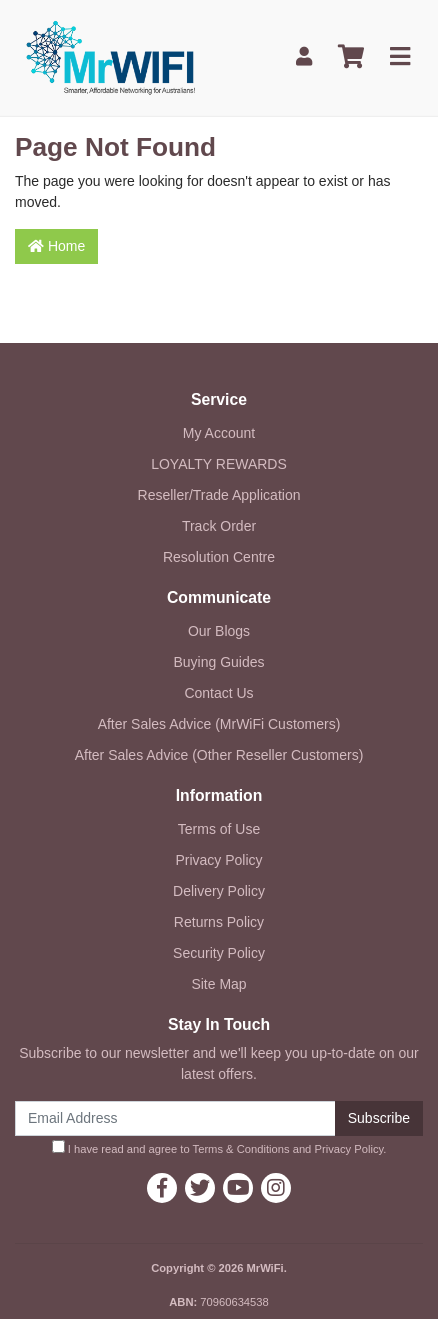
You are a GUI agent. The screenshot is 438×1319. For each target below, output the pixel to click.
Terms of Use (219, 829)
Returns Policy (219, 922)
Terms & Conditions (241, 1149)
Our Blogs (219, 631)
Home (56, 246)
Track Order (219, 526)
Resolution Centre (219, 557)
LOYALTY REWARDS (219, 464)
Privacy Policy (218, 860)
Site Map (218, 984)
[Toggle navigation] (400, 57)
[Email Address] (175, 1118)
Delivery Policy (219, 891)
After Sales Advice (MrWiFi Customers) (219, 724)
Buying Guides (218, 662)
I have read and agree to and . (219, 1147)
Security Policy (219, 953)
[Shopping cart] (351, 57)
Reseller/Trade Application (219, 495)
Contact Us (218, 693)
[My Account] (304, 57)
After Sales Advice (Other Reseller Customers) (219, 755)
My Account (219, 433)
